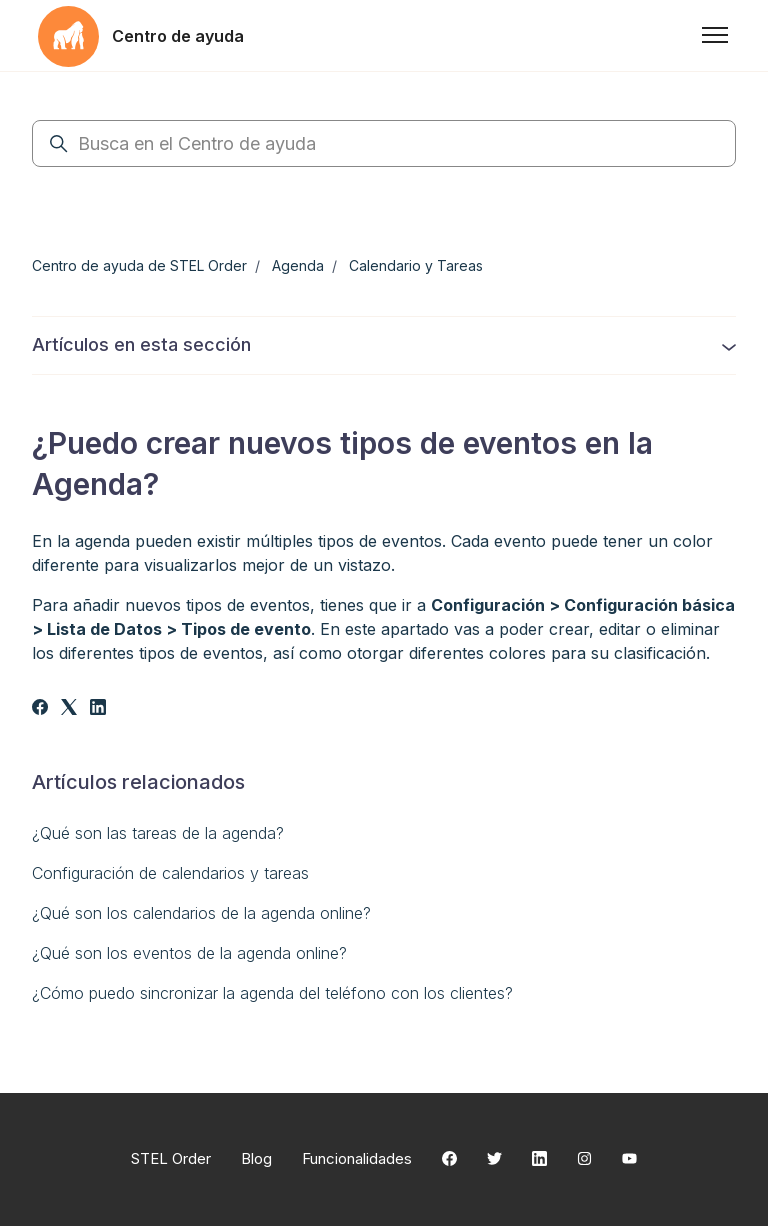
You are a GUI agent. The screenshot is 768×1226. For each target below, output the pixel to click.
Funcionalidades (357, 1158)
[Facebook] (40, 709)
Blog (256, 1158)
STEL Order (171, 1158)
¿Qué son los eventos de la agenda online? (189, 953)
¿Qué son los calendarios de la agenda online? (201, 913)
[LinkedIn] (98, 709)
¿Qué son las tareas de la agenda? (158, 833)
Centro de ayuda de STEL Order (139, 265)
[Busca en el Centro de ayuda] (384, 143)
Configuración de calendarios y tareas (170, 873)
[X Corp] (69, 709)
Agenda (298, 265)
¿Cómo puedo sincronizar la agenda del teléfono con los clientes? (272, 993)
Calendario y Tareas (416, 265)
